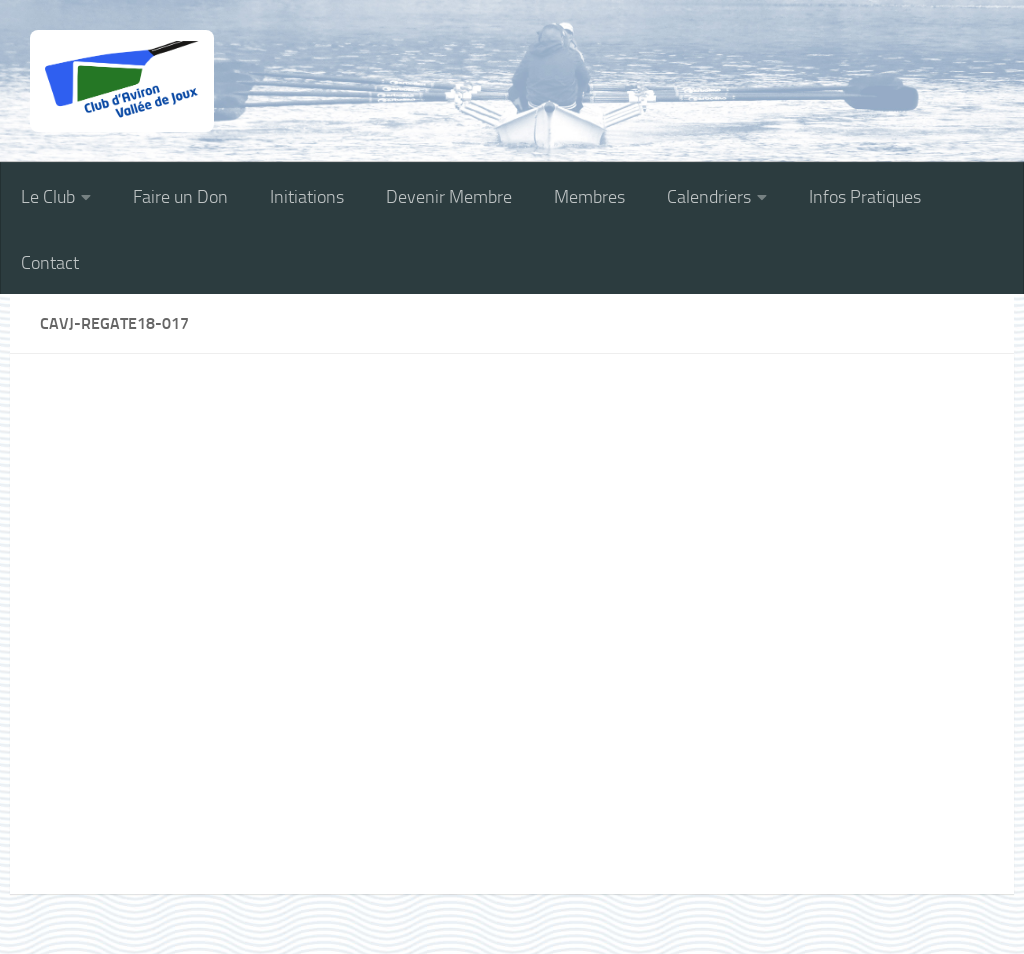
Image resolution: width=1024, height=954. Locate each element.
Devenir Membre (449, 197)
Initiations (307, 197)
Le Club (48, 197)
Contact (50, 263)
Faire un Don (180, 197)
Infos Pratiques (865, 197)
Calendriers (709, 197)
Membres (589, 197)
